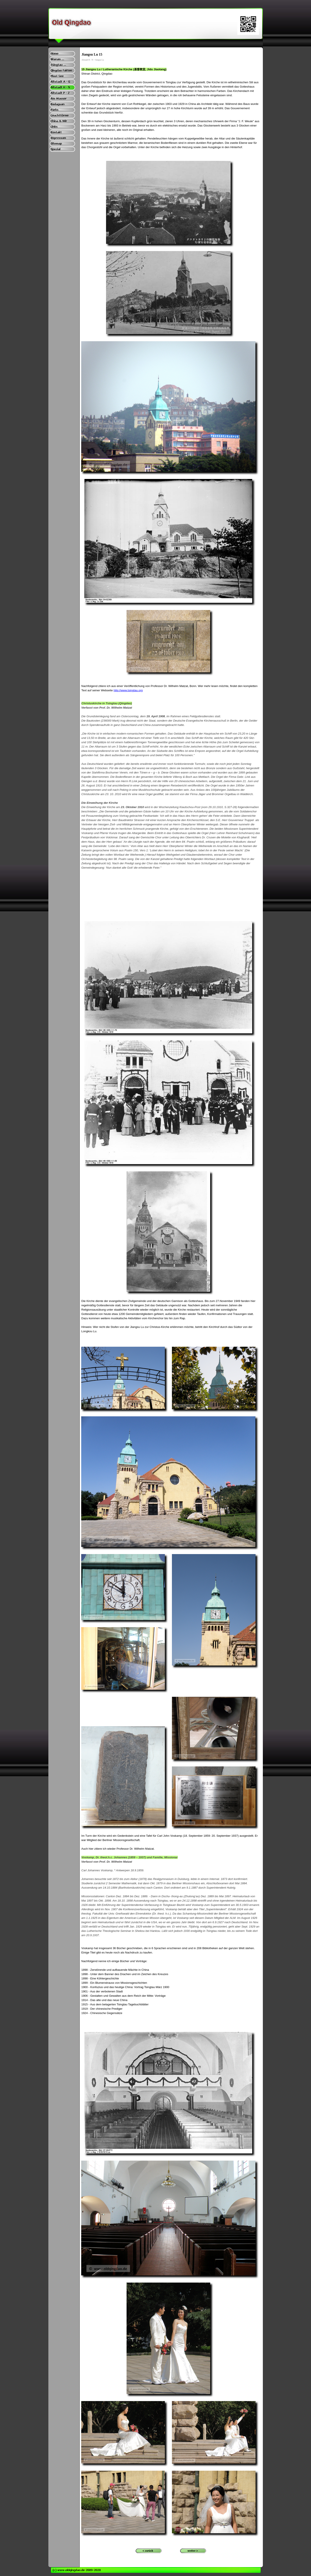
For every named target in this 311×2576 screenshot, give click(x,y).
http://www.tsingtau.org (128, 690)
